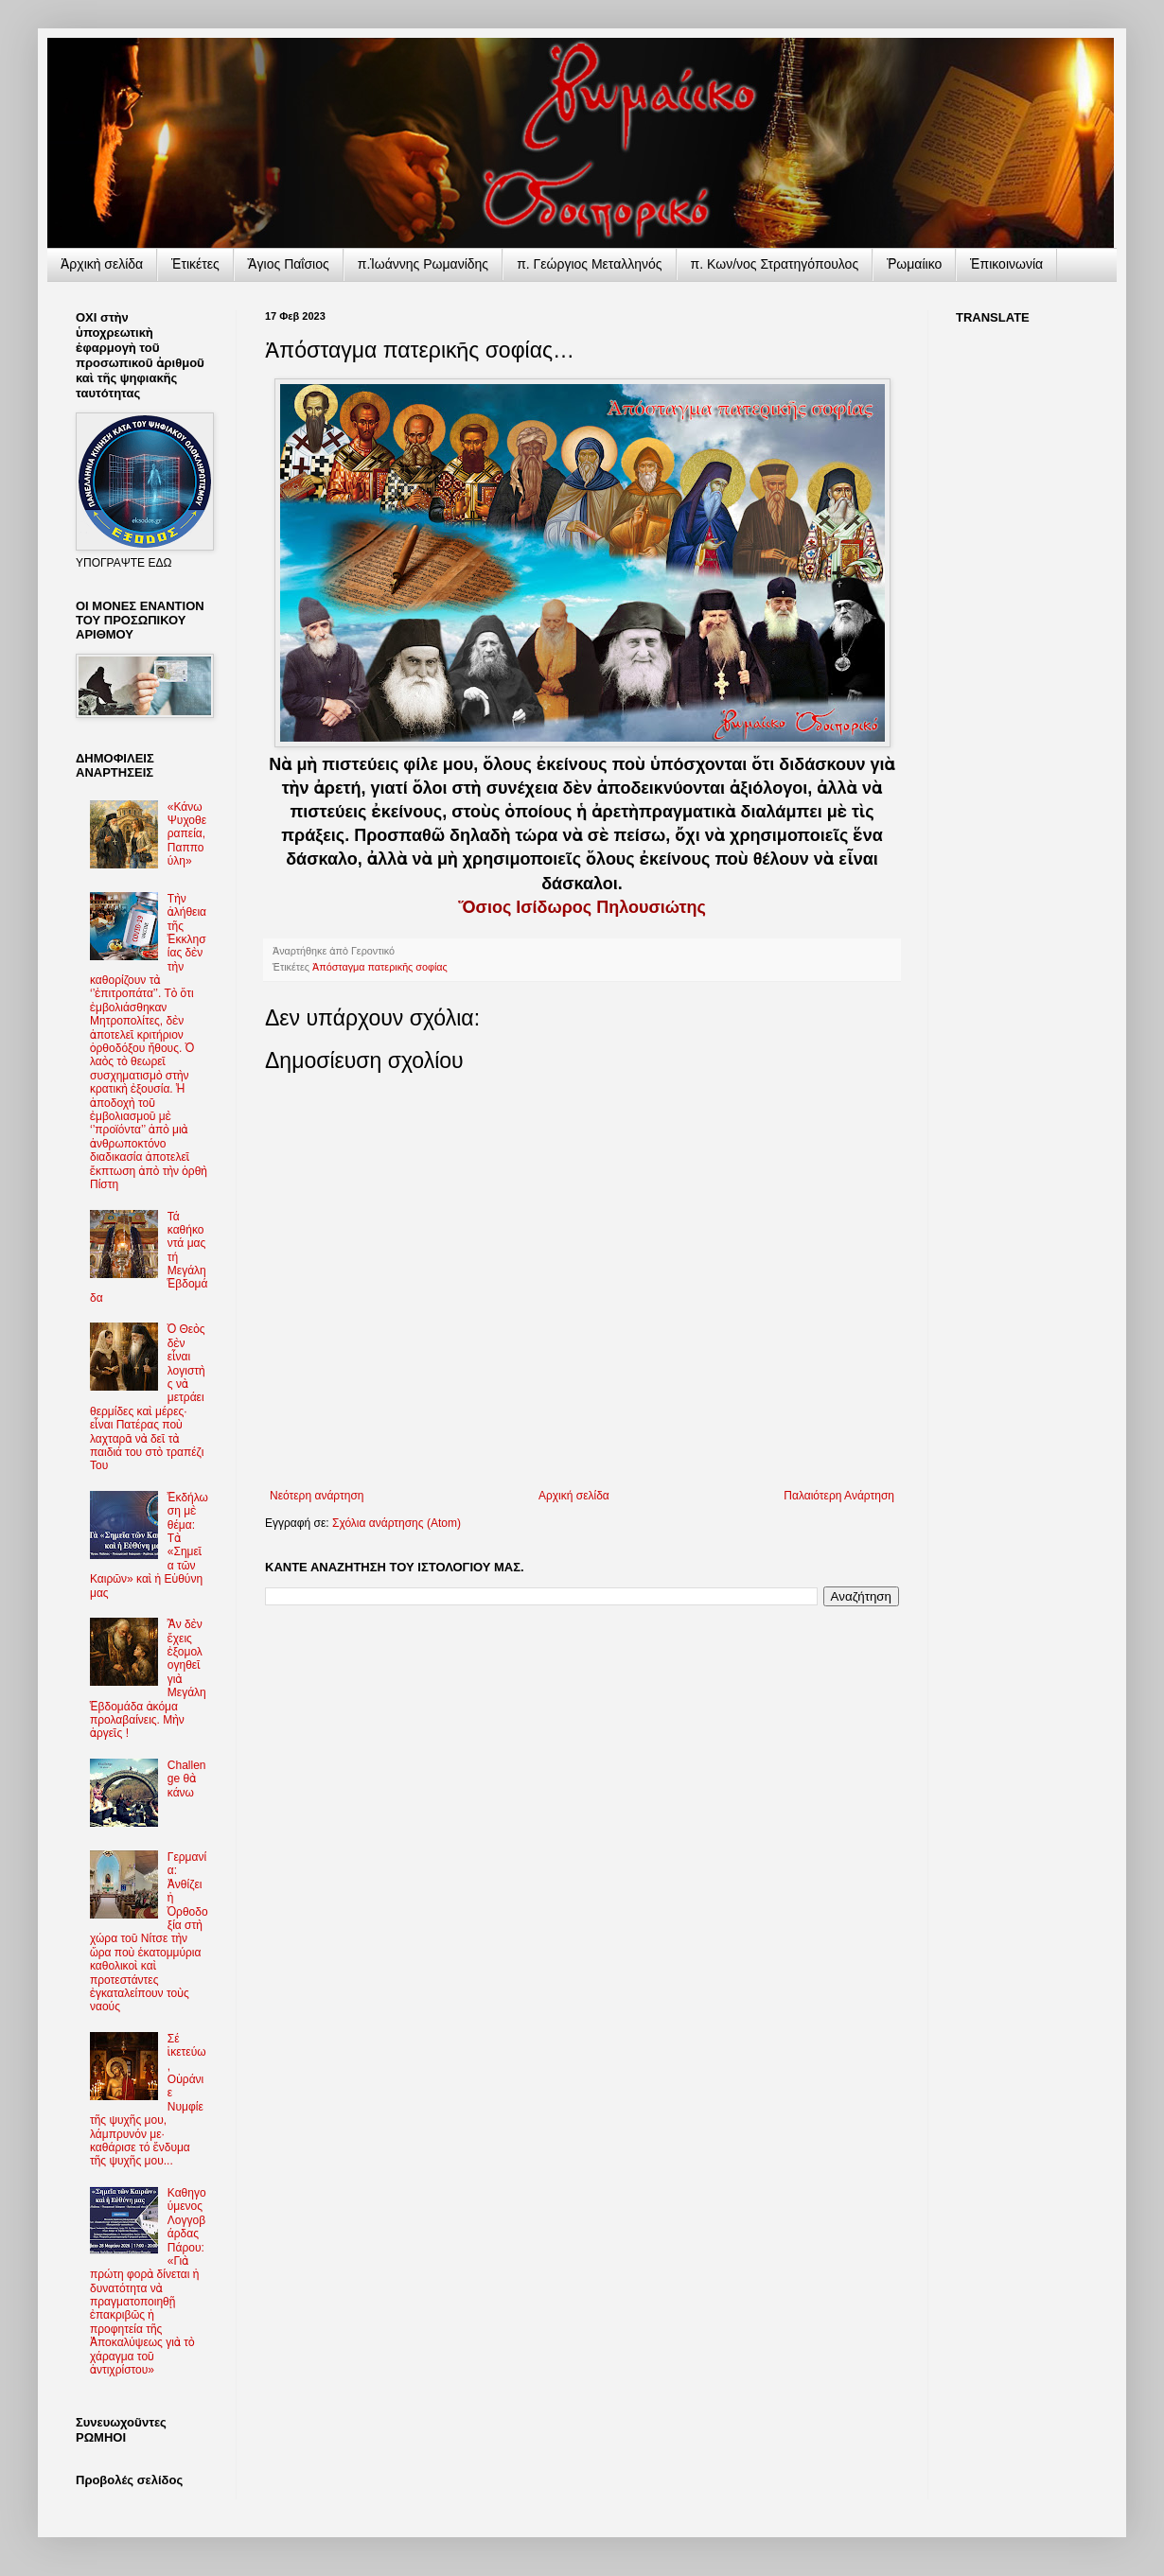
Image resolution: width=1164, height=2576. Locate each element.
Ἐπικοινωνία (1006, 264)
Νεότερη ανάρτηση (316, 1495)
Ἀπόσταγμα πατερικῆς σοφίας (380, 967)
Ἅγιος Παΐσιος (288, 264)
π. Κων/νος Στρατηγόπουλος (775, 264)
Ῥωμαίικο (914, 264)
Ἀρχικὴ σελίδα (102, 264)
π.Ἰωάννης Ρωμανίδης (423, 264)
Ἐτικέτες (195, 264)
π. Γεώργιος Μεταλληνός (589, 264)
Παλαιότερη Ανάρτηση (839, 1495)
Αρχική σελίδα (573, 1495)
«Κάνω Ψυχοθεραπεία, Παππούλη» (187, 834)
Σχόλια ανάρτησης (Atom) (396, 1523)
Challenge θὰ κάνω (187, 1779)
